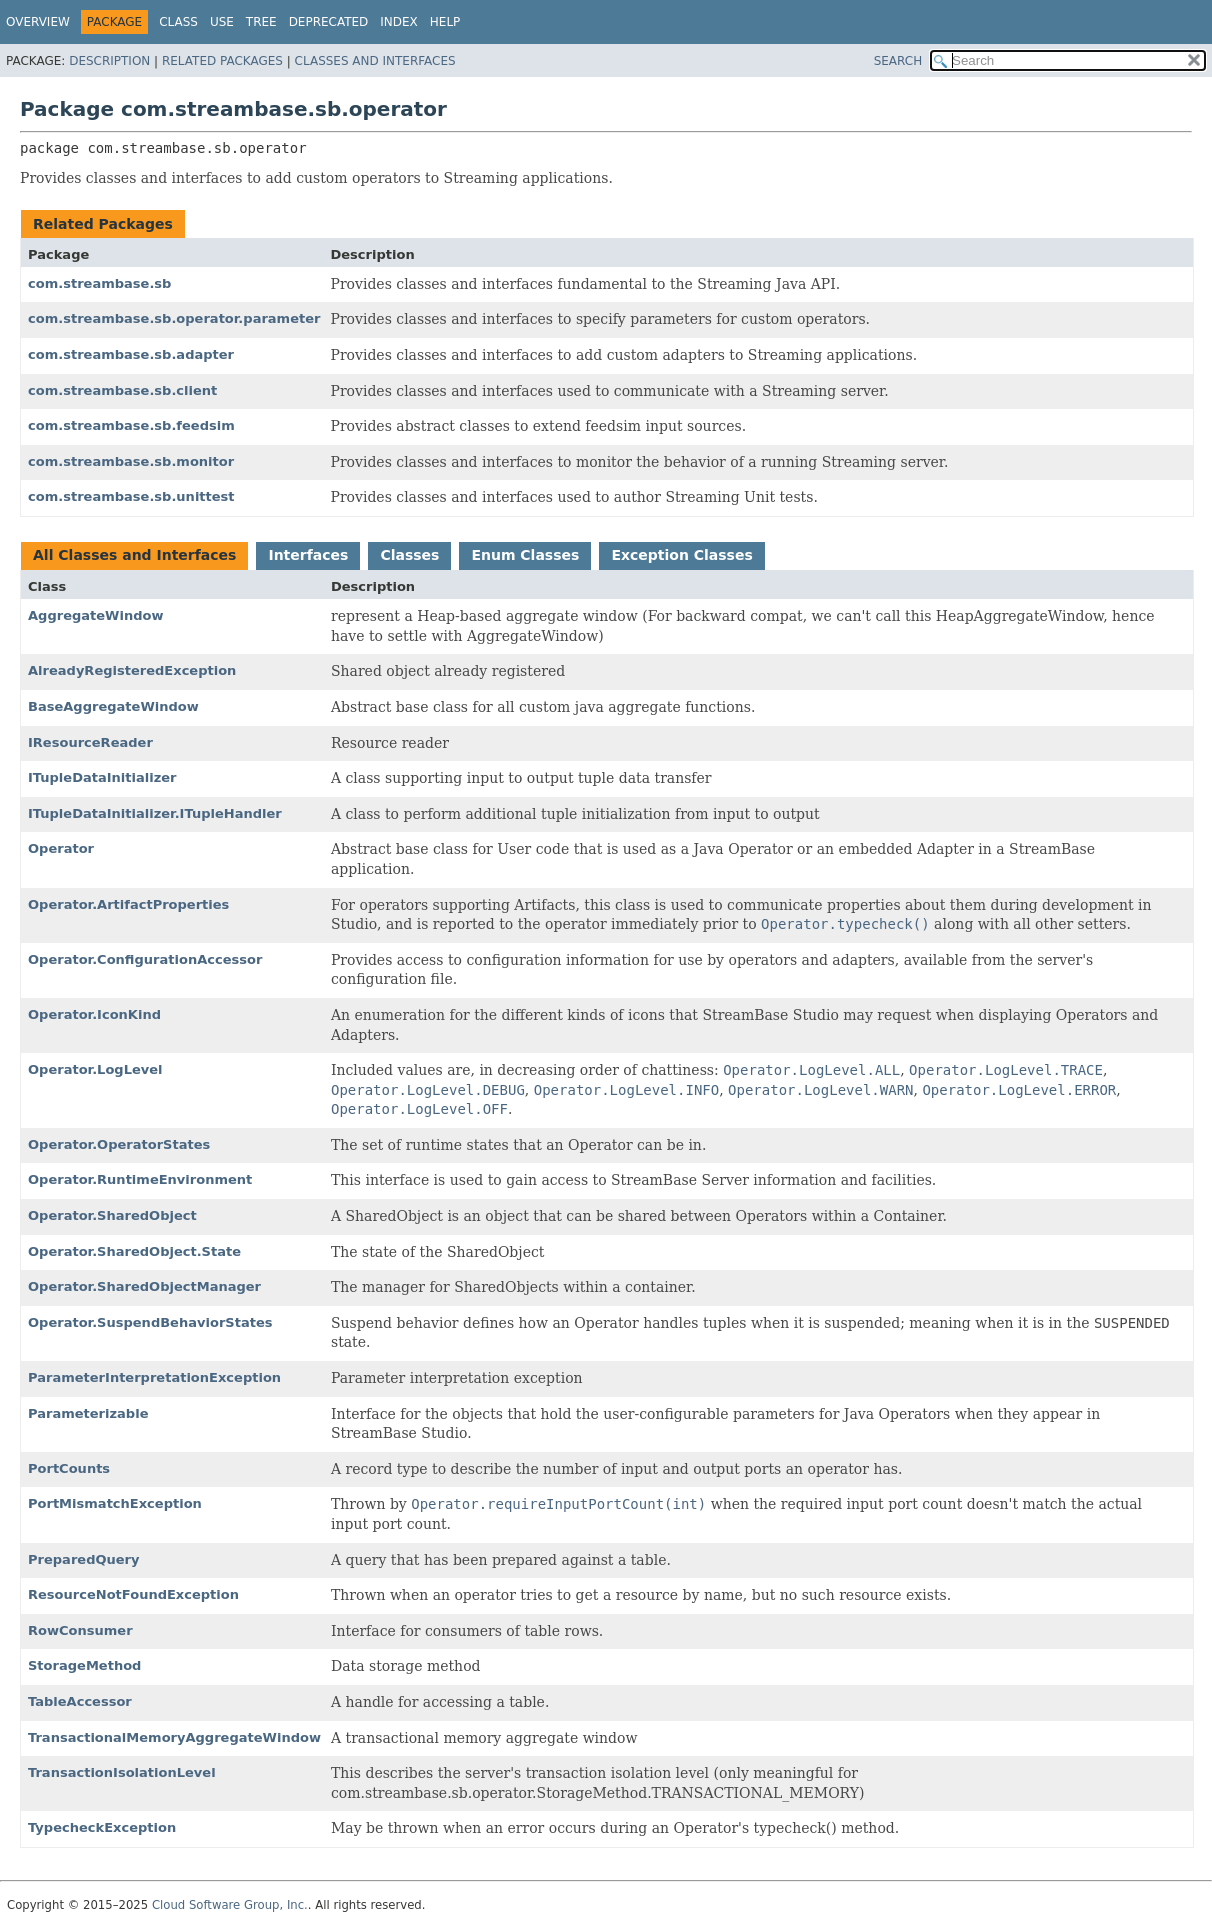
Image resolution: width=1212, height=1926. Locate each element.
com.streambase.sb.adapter (131, 354)
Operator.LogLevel (95, 1069)
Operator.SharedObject (112, 1215)
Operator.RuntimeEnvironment (140, 1179)
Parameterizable (88, 1413)
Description (109, 61)
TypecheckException (102, 1827)
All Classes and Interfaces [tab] (134, 555)
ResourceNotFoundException (133, 1594)
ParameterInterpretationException (154, 1377)
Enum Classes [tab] (525, 555)
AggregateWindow (95, 615)
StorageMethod (84, 1665)
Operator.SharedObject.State (134, 1251)
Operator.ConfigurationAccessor (145, 959)
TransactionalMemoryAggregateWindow (174, 1737)
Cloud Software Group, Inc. (230, 1905)
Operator (61, 848)
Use (222, 22)
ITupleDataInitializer (102, 777)
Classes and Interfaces (375, 61)
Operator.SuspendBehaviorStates (150, 1322)
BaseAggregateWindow (113, 706)
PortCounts (69, 1468)
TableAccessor (80, 1701)
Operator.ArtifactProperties (128, 904)
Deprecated (329, 22)
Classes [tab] (409, 555)
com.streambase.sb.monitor (131, 461)
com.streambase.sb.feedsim (131, 425)
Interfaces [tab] (308, 555)
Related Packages (222, 61)
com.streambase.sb (99, 283)
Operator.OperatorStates (119, 1144)
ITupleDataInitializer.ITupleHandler (155, 813)
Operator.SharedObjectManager (144, 1286)
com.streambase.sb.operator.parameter (174, 318)
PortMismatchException (115, 1503)
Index (399, 22)
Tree (261, 22)
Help (445, 22)
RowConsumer (80, 1630)
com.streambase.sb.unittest (131, 496)
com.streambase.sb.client (122, 390)
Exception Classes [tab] (681, 555)
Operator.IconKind (94, 1014)
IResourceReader (90, 742)
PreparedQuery (84, 1559)
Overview (38, 22)
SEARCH (898, 61)
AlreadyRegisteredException (132, 670)
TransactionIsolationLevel (122, 1772)
